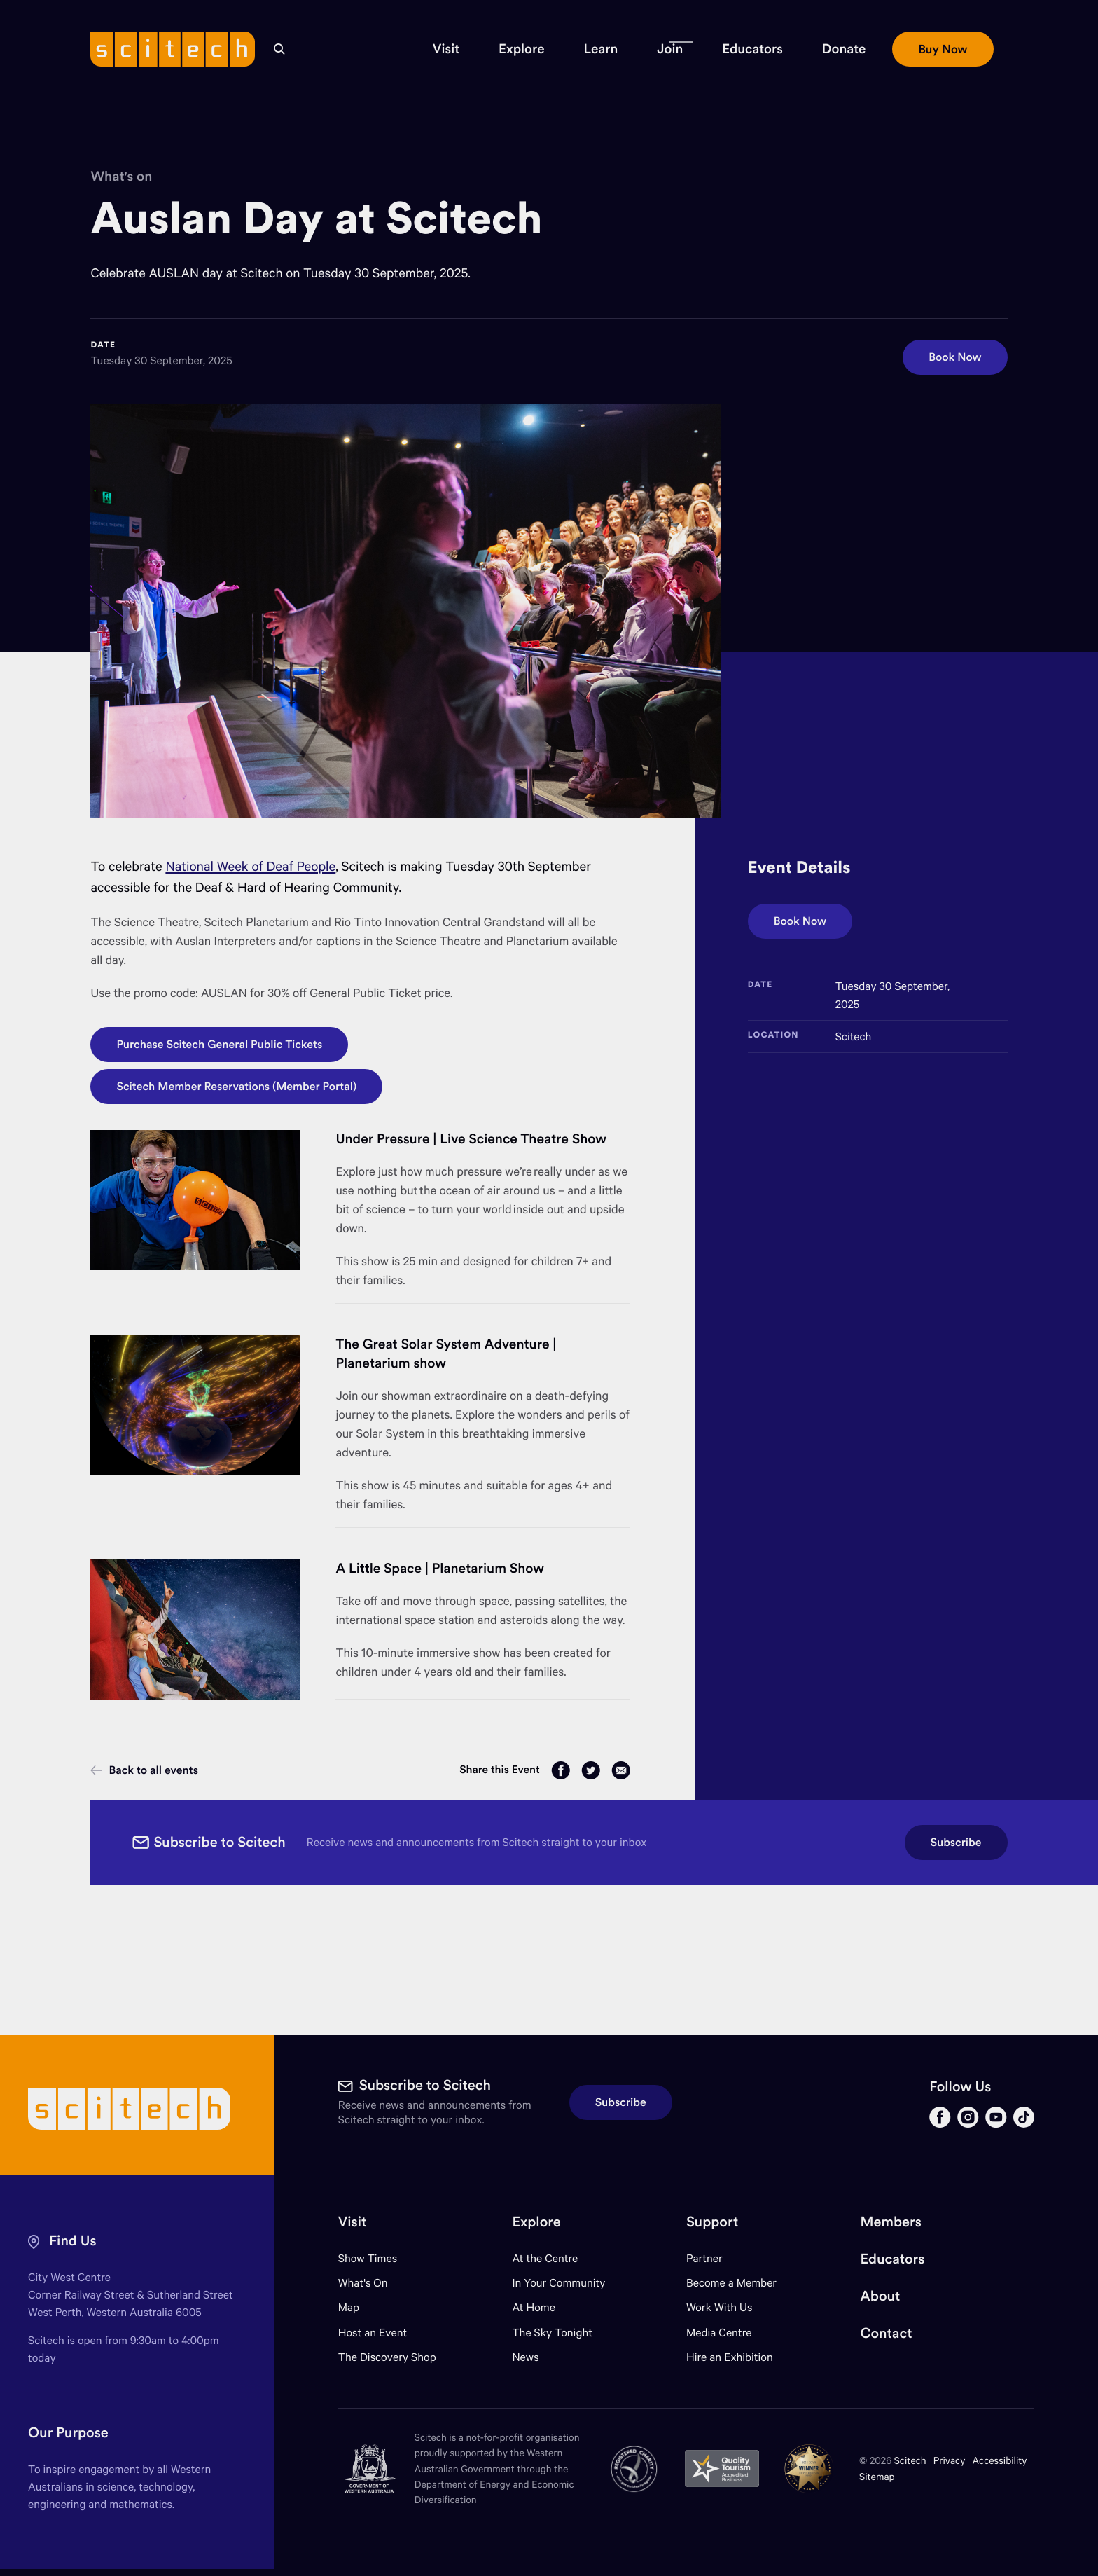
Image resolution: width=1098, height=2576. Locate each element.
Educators (893, 2259)
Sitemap (877, 2476)
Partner (704, 2258)
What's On (363, 2282)
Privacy (949, 2460)
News (525, 2357)
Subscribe (956, 1842)
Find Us (73, 2241)
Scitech (910, 2460)
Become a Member (731, 2282)
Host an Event (373, 2332)
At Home (533, 2307)
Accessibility (1000, 2460)
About (881, 2296)
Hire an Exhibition (729, 2357)
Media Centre (718, 2332)
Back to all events (144, 1770)
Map (357, 2307)
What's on (121, 176)
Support (712, 2222)
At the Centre (545, 2258)
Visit (352, 2222)
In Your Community (558, 2282)
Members (891, 2222)
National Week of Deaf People (250, 866)
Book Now (955, 357)
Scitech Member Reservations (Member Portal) (236, 1087)
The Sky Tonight (552, 2332)
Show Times (367, 2258)
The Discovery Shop (387, 2357)
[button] (446, 49)
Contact (886, 2333)
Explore (536, 2222)
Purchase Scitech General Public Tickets (219, 1045)
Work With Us (719, 2307)
